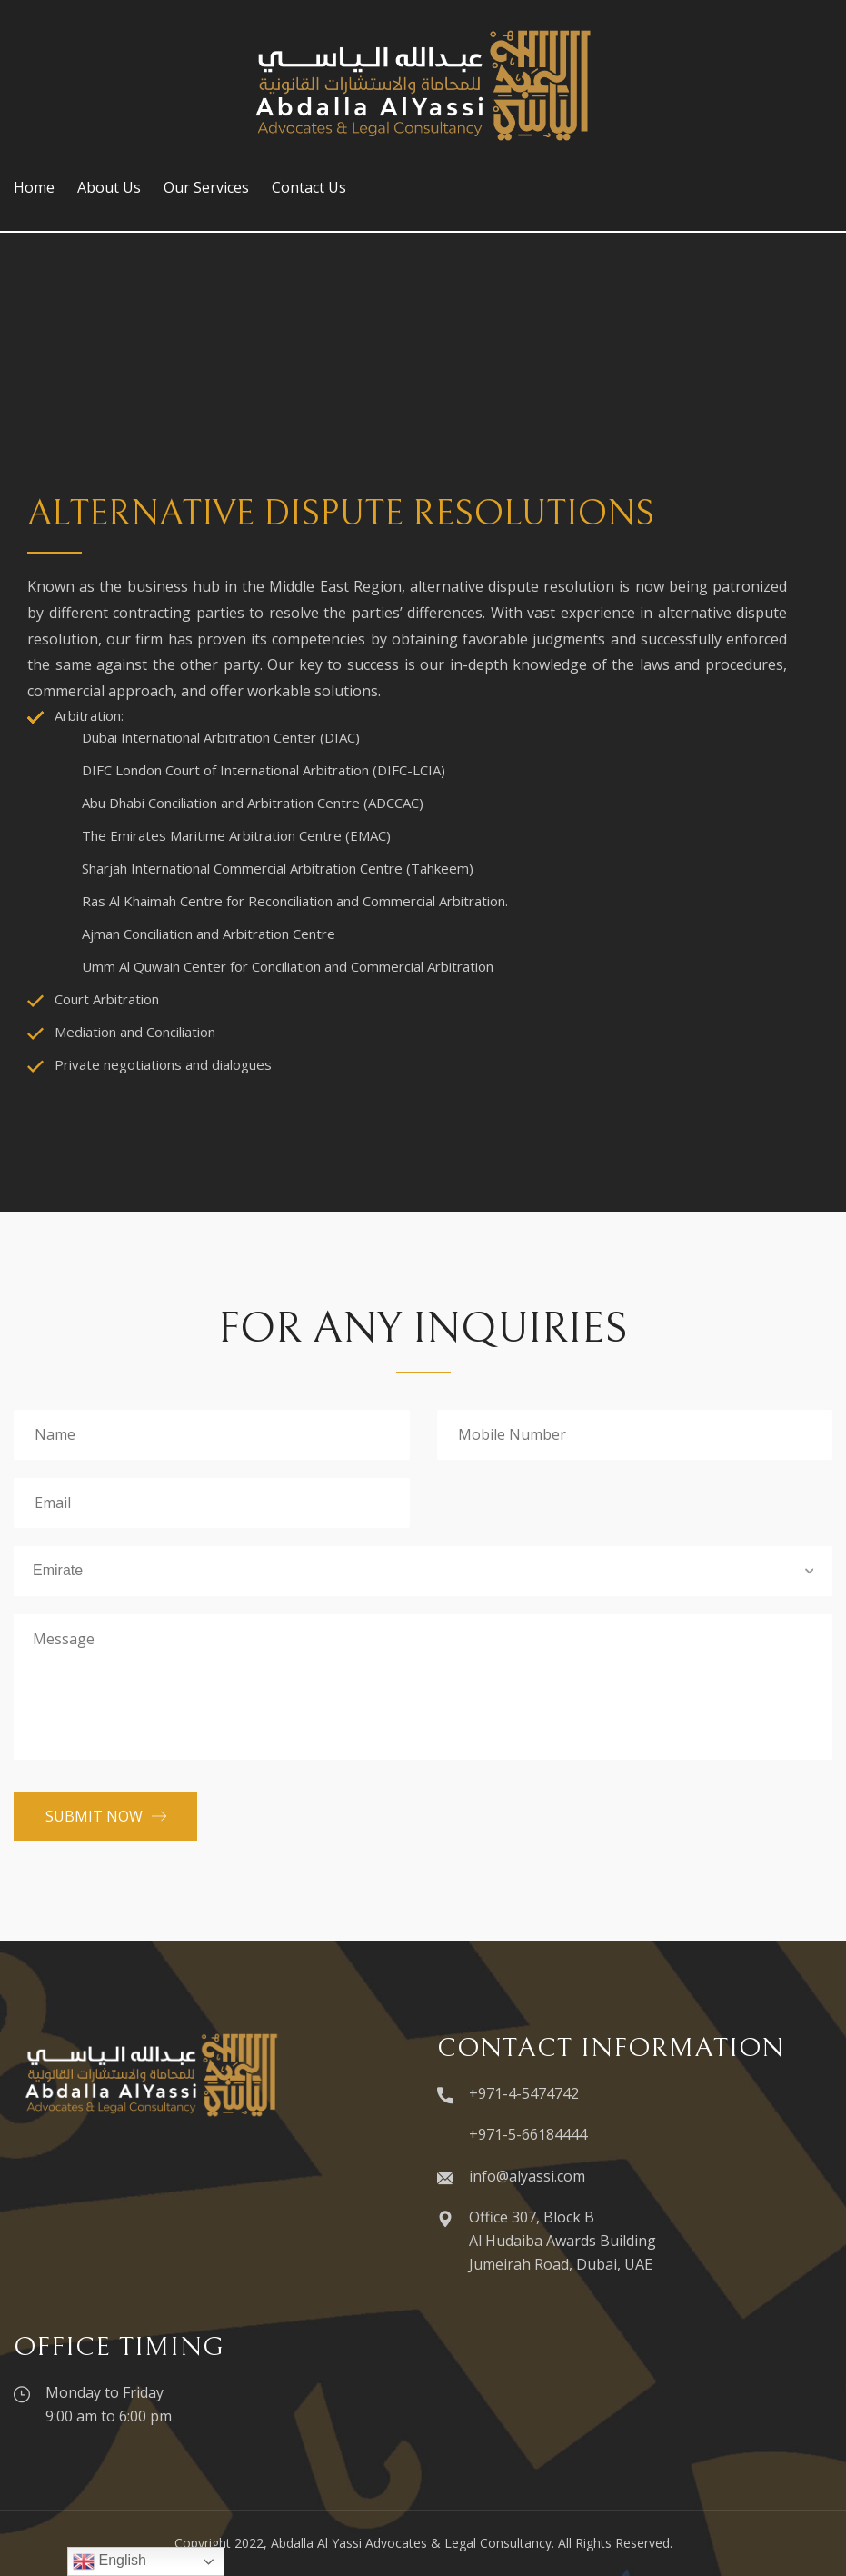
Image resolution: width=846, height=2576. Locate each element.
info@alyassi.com (527, 2176)
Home (34, 187)
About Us (109, 187)
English (109, 2561)
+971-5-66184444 (528, 2134)
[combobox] (423, 1571)
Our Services (206, 187)
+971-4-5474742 (524, 2093)
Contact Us (309, 187)
